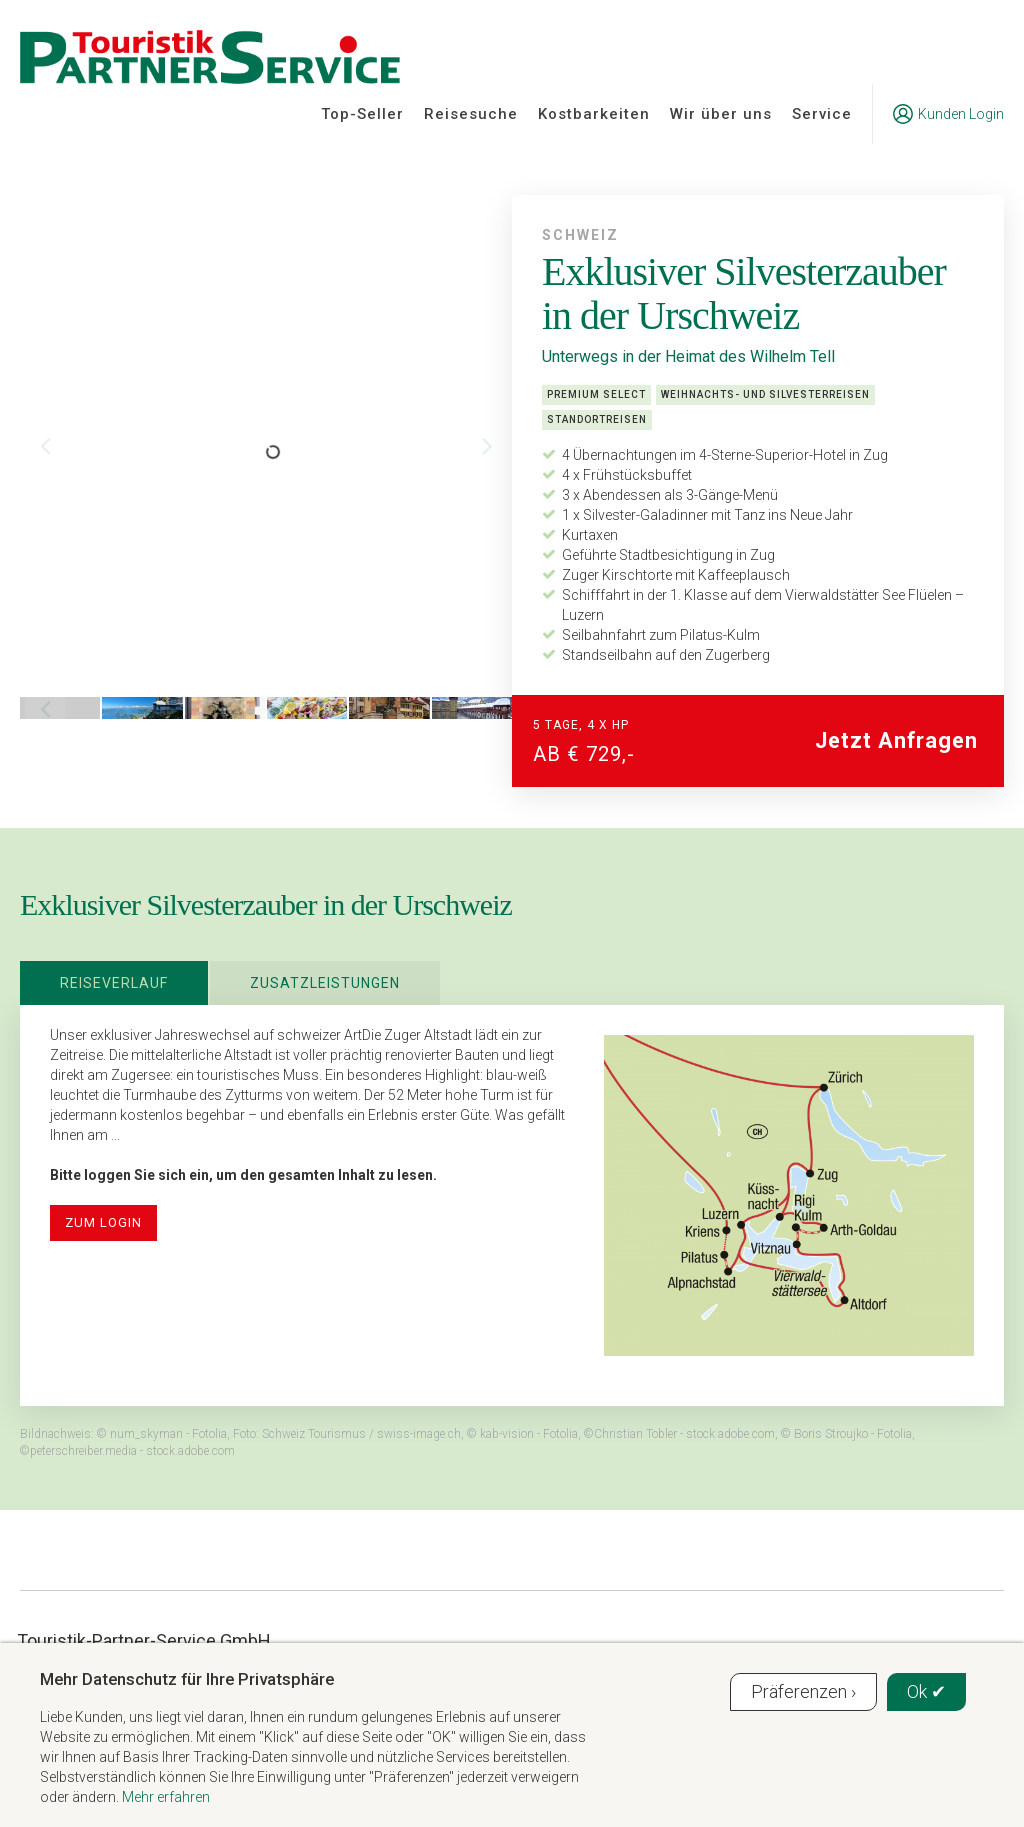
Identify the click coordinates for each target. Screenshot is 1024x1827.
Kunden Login (948, 114)
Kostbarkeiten (594, 114)
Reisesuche (471, 114)
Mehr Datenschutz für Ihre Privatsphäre (187, 1679)
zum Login (103, 1222)
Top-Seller (362, 114)
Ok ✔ (926, 1691)
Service (822, 114)
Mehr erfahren (166, 1797)
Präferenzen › (803, 1691)
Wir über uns (721, 114)
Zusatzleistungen (325, 983)
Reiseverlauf (114, 983)
